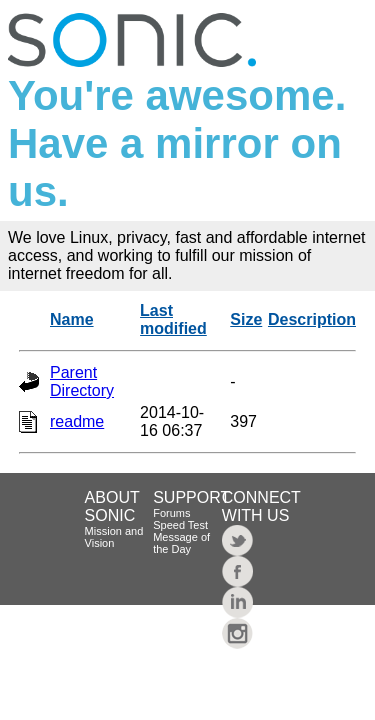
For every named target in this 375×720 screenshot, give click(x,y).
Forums (171, 513)
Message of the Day (181, 543)
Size (246, 319)
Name (72, 319)
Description (312, 319)
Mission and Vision (114, 537)
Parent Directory (82, 381)
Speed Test (180, 525)
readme (77, 421)
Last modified (173, 319)
